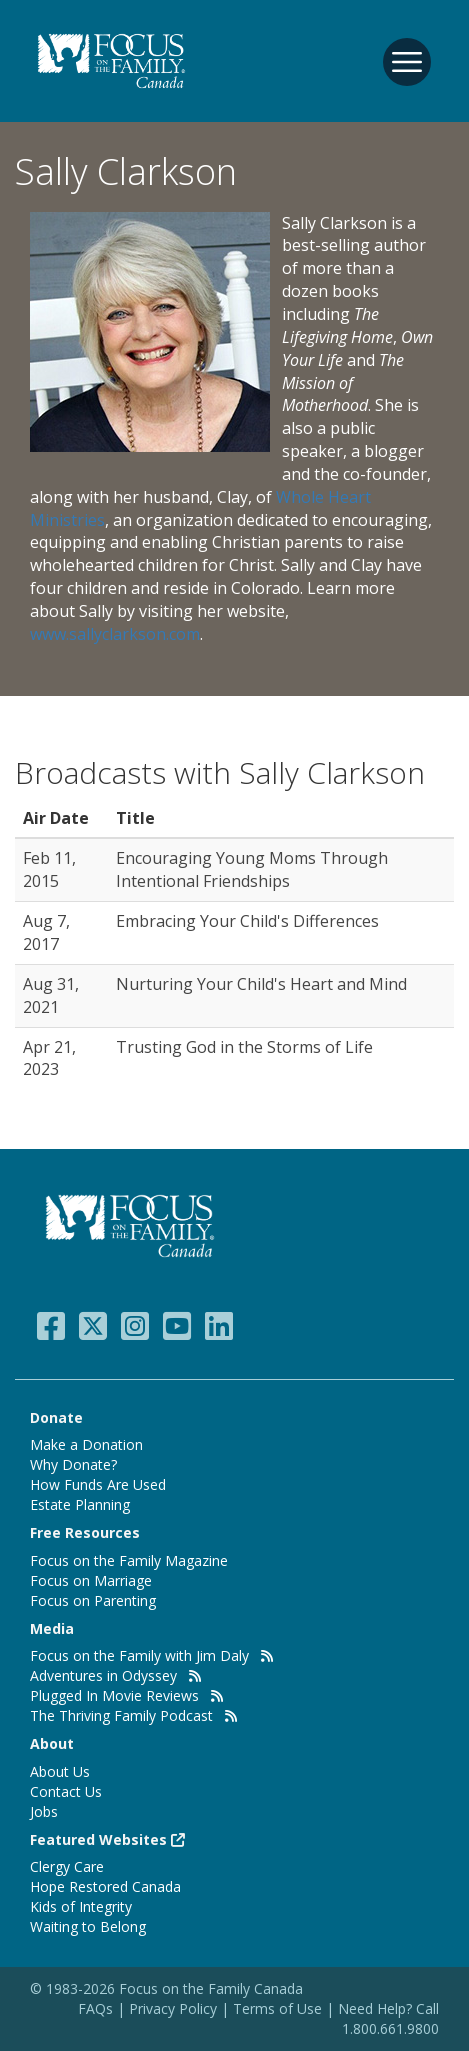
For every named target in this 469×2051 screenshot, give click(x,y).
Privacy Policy (175, 2008)
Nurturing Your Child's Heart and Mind (261, 984)
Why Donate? (73, 1464)
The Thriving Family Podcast (121, 1715)
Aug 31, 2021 (51, 995)
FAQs (95, 2008)
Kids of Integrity (81, 1906)
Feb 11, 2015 (49, 869)
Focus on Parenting (93, 1600)
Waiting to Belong (88, 1926)
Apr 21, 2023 (49, 1058)
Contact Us (66, 1791)
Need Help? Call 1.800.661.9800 (388, 2018)
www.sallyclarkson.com (115, 634)
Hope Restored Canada (105, 1886)
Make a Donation (86, 1444)
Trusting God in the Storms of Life (244, 1047)
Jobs (44, 1811)
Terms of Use (277, 2008)
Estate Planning (80, 1504)
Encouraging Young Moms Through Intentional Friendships (252, 869)
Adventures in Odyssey (103, 1675)
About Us (60, 1771)
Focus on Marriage (91, 1580)
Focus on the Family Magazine (129, 1560)
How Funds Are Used (98, 1484)
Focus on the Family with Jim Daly (139, 1655)
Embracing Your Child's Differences (247, 921)
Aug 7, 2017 (46, 932)
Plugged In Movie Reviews (114, 1695)
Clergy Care (67, 1866)
